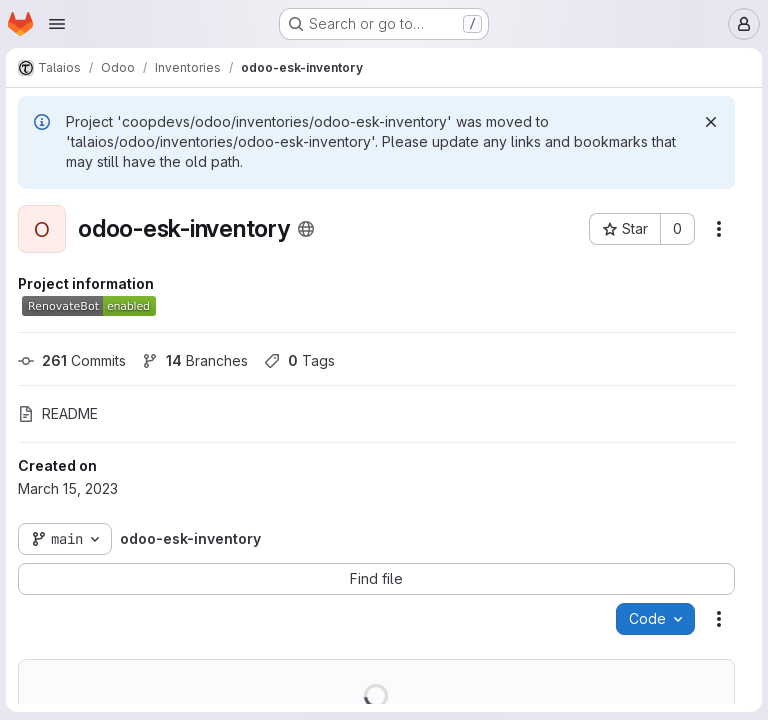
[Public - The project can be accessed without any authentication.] (308, 229)
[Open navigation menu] (57, 24)
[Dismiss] (709, 122)
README (60, 413)
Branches (197, 360)
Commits (74, 360)
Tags (301, 360)
